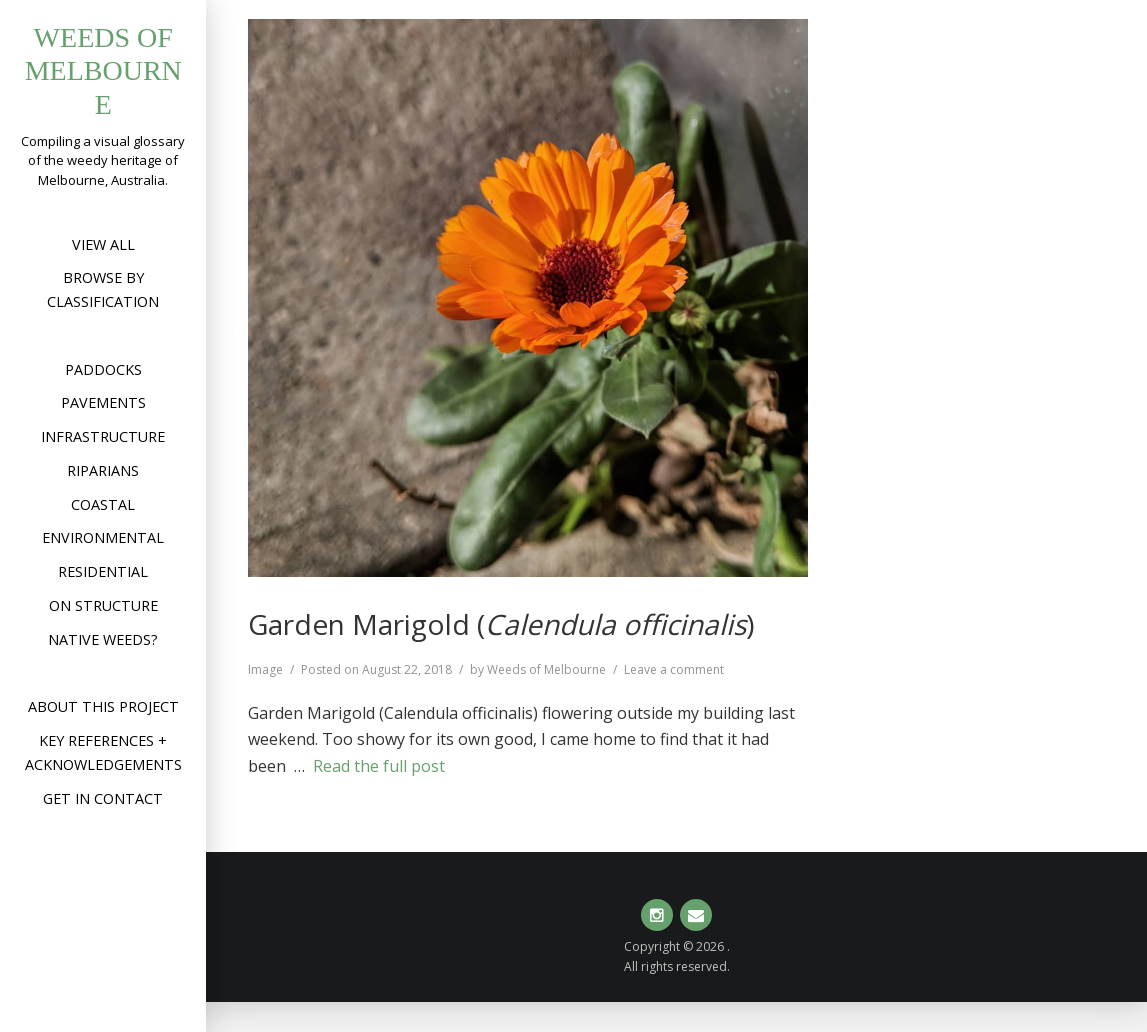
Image (265, 669)
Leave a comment (674, 669)
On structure (103, 605)
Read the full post (379, 766)
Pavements (103, 402)
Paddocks (103, 369)
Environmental (103, 537)
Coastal (103, 504)
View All (103, 244)
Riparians (103, 470)
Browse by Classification (103, 289)
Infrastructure (103, 436)
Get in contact (103, 798)
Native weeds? (103, 639)
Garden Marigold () (501, 624)
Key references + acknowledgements (103, 752)
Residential (103, 571)
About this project (103, 706)
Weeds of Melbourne (103, 71)
